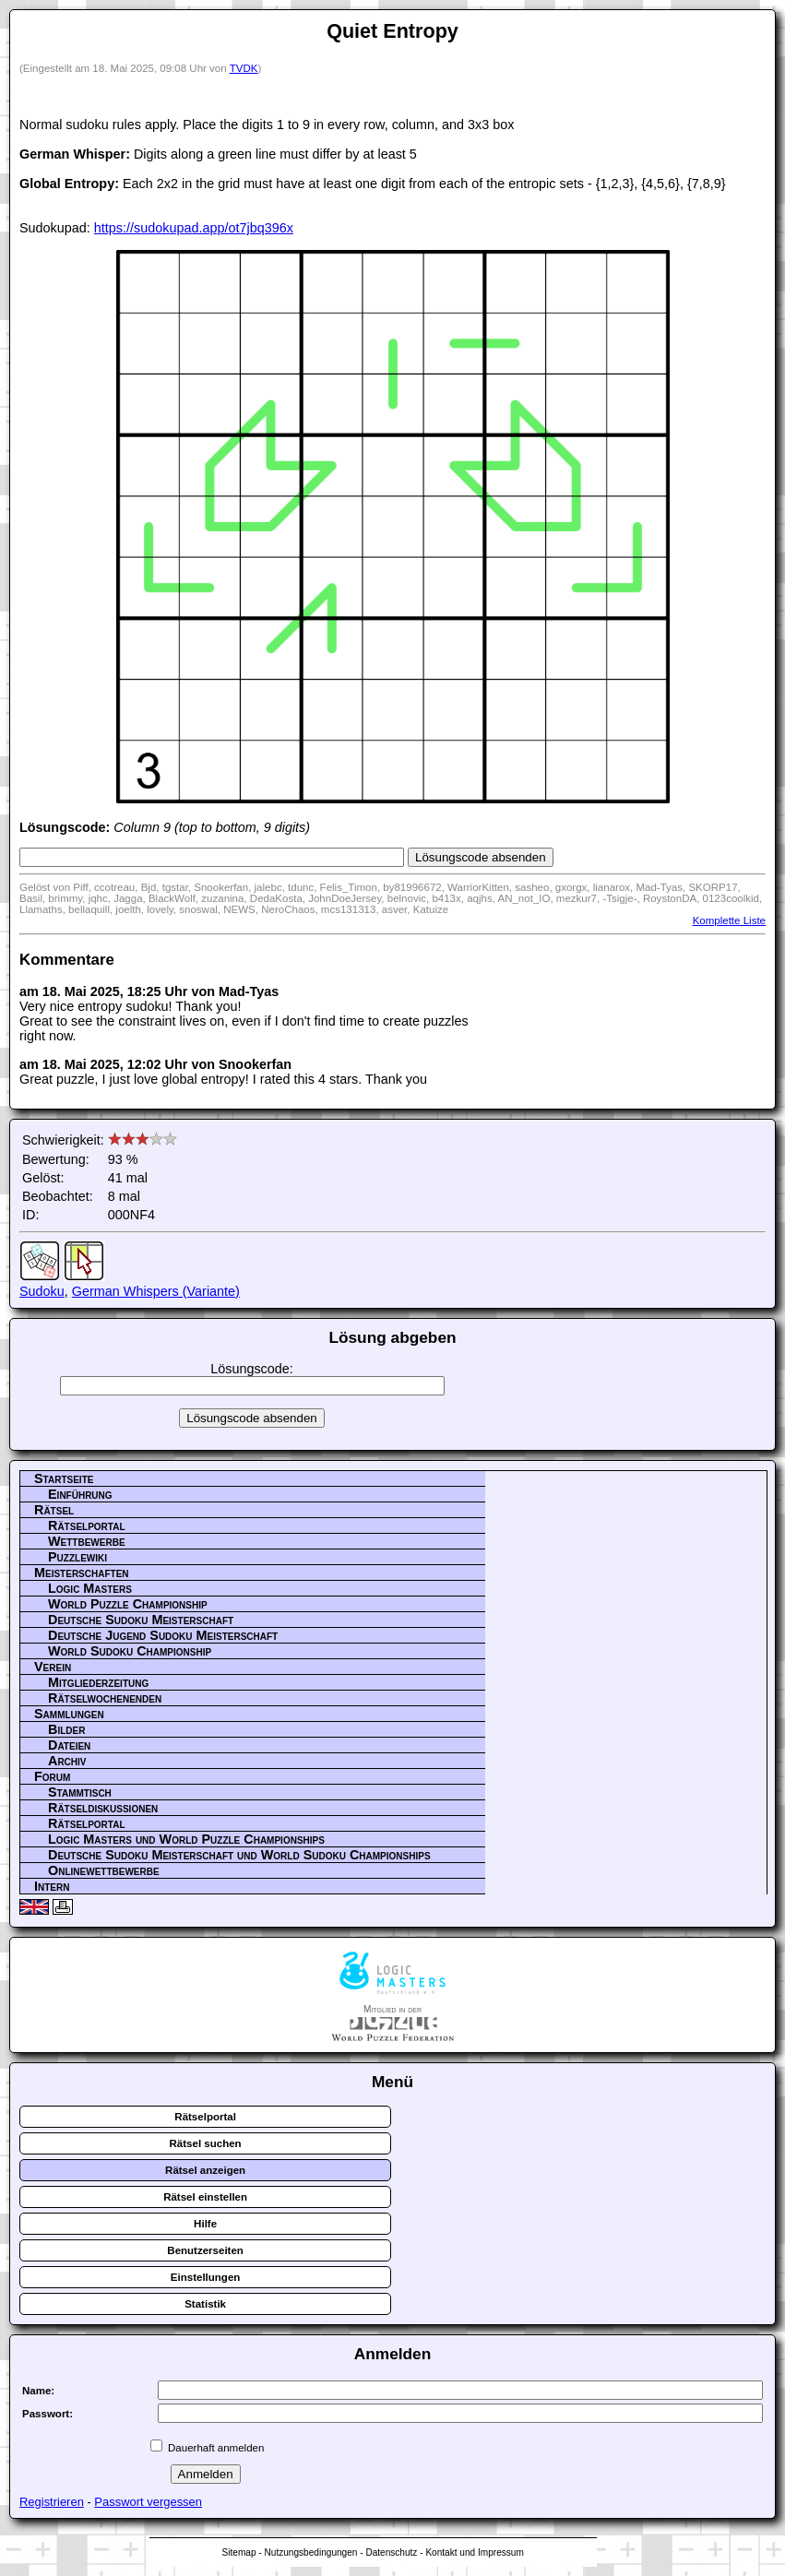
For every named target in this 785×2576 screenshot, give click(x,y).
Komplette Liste (729, 920)
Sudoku (42, 1291)
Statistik (205, 2303)
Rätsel (54, 1509)
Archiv (67, 1760)
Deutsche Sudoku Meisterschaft (140, 1619)
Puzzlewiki (77, 1556)
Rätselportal (86, 1525)
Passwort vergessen (148, 2502)
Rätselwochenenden (104, 1698)
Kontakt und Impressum (474, 2552)
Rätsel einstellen (205, 2196)
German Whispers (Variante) (156, 1291)
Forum (52, 1776)
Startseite (63, 1478)
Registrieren (51, 2502)
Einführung (80, 1494)
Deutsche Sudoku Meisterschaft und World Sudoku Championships (239, 1854)
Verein (52, 1666)
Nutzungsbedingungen (311, 2552)
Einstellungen (206, 2277)
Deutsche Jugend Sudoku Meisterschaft (163, 1635)
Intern (51, 1886)
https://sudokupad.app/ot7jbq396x (193, 227)
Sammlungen (69, 1713)
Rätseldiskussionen (103, 1807)
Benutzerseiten (205, 2250)
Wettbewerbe (86, 1541)
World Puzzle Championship (128, 1604)
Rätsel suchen (206, 2143)
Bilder (66, 1729)
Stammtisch (80, 1792)
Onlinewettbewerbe (104, 1870)
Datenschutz (391, 2552)
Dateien (69, 1745)
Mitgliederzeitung (98, 1682)
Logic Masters (90, 1588)
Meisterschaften (81, 1572)
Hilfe (205, 2223)
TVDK (244, 68)
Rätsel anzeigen (205, 2170)
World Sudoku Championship (129, 1651)
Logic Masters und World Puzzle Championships (186, 1839)
